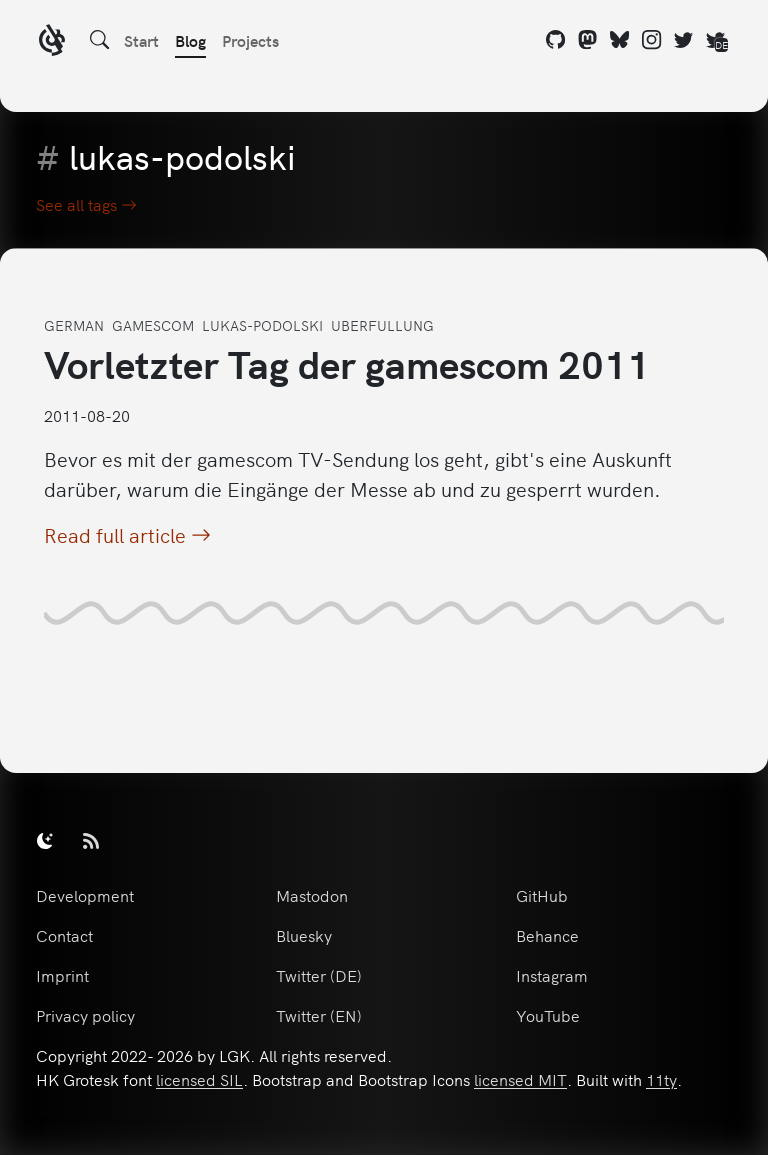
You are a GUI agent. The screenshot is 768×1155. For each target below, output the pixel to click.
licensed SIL (199, 1079)
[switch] (45, 840)
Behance (547, 935)
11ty (661, 1079)
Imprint (62, 975)
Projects (250, 40)
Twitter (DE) (319, 975)
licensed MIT (520, 1079)
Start (141, 40)
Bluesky (304, 935)
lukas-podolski (262, 325)
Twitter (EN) (319, 1015)
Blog (190, 40)
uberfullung (382, 325)
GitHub (542, 895)
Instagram (552, 975)
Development (85, 895)
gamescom (153, 325)
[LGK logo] (52, 42)
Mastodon (312, 895)
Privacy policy (85, 1015)
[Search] (100, 40)
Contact (64, 935)
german (74, 325)
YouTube (548, 1015)
